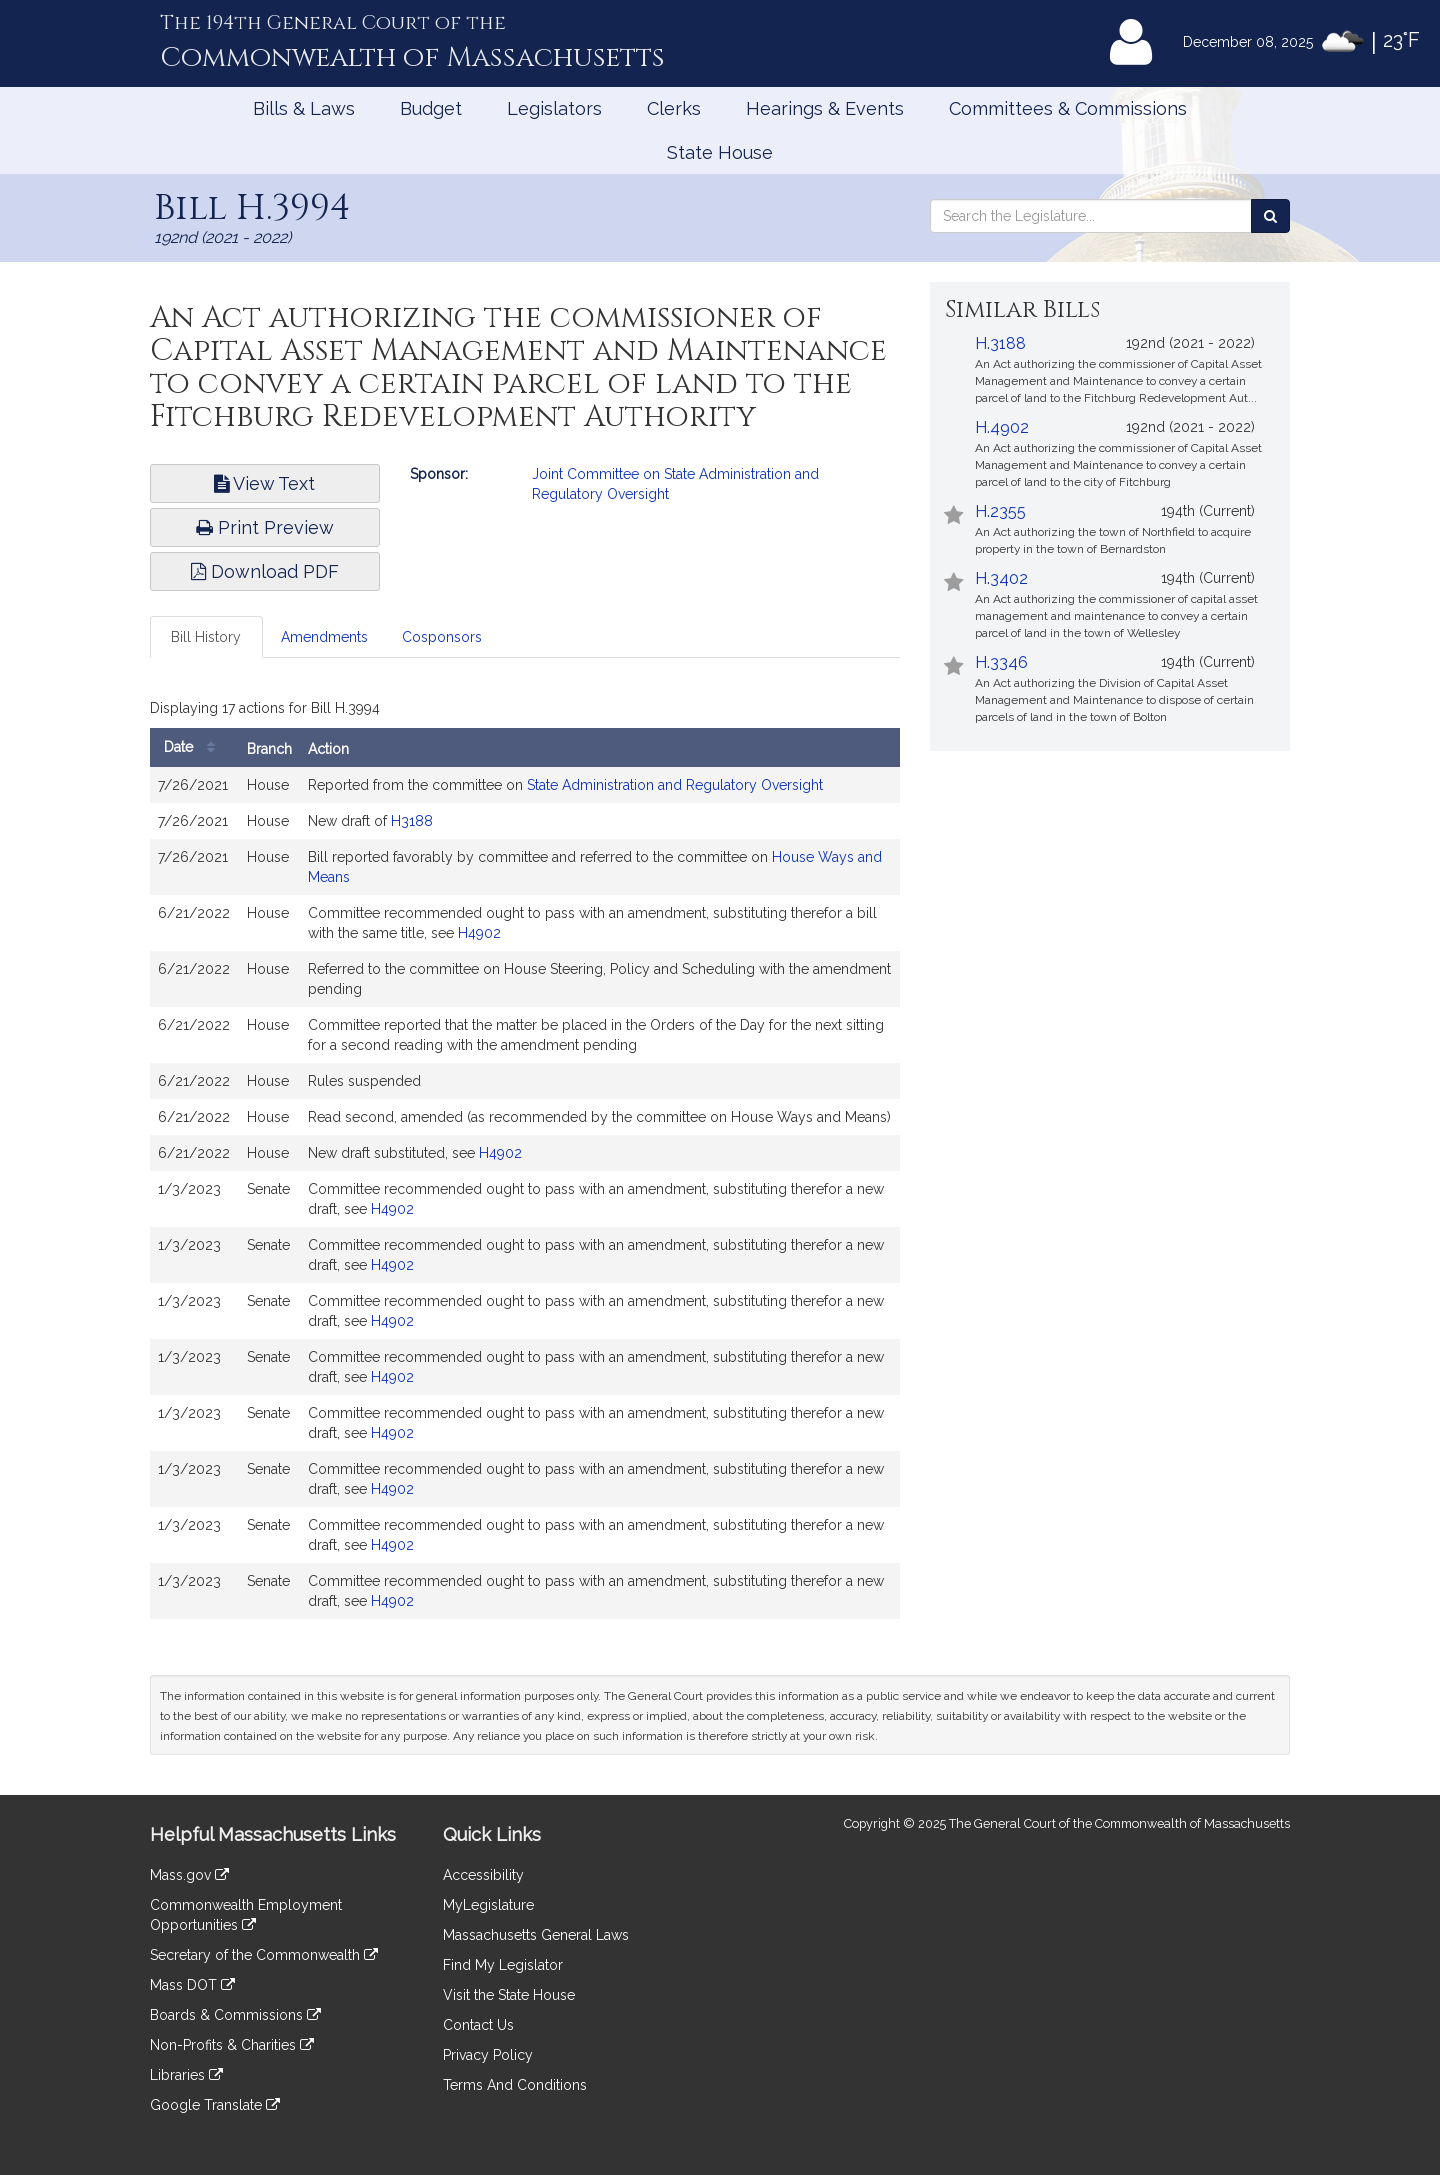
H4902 (479, 933)
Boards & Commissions (235, 2015)
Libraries (186, 2075)
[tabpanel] (525, 1161)
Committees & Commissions (1068, 108)
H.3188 (1000, 343)
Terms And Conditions (515, 2085)
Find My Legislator (503, 1965)
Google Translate (215, 2105)
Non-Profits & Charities (232, 2045)
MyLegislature (488, 1905)
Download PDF (265, 571)
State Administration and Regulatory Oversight (675, 785)
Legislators (554, 108)
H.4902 (1002, 427)
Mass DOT (192, 1985)
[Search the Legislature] (1270, 216)
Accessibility (483, 1875)
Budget (431, 108)
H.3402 (1001, 578)
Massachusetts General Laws (536, 1935)
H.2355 (1000, 511)
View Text (264, 483)
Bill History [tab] (206, 637)
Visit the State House (509, 1995)
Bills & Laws (304, 108)
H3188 (412, 821)
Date (194, 747)
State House (720, 152)
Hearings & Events (825, 108)
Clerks (674, 108)
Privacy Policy (488, 2055)
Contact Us (478, 2025)
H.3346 (1001, 662)
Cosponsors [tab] (442, 637)
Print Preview (265, 527)
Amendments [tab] (324, 637)
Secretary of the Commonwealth (264, 1955)
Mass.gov (189, 1875)
